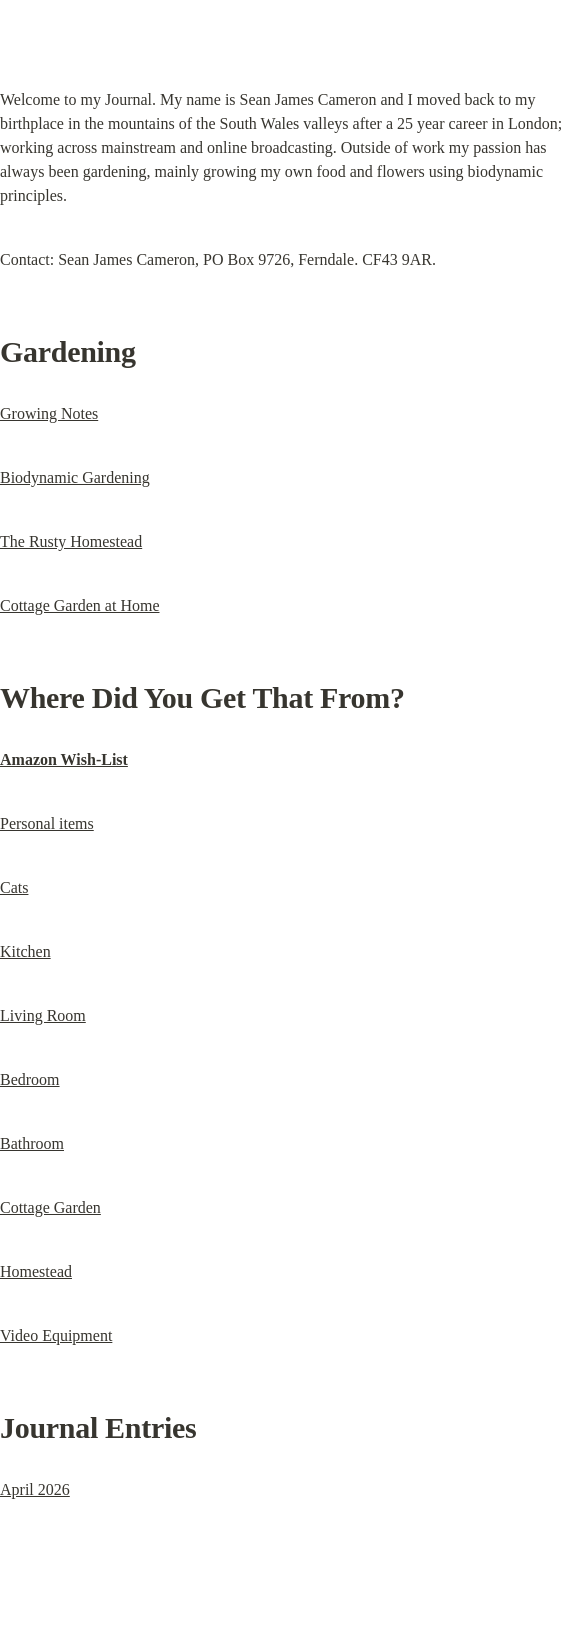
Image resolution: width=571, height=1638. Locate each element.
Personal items (47, 823)
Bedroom (30, 1079)
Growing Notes (49, 413)
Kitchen (25, 951)
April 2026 (35, 1489)
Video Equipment (56, 1335)
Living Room (43, 1015)
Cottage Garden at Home (80, 605)
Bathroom (32, 1143)
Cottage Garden (50, 1207)
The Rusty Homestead (71, 541)
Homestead (36, 1271)
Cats (14, 887)
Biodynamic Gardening (75, 477)
